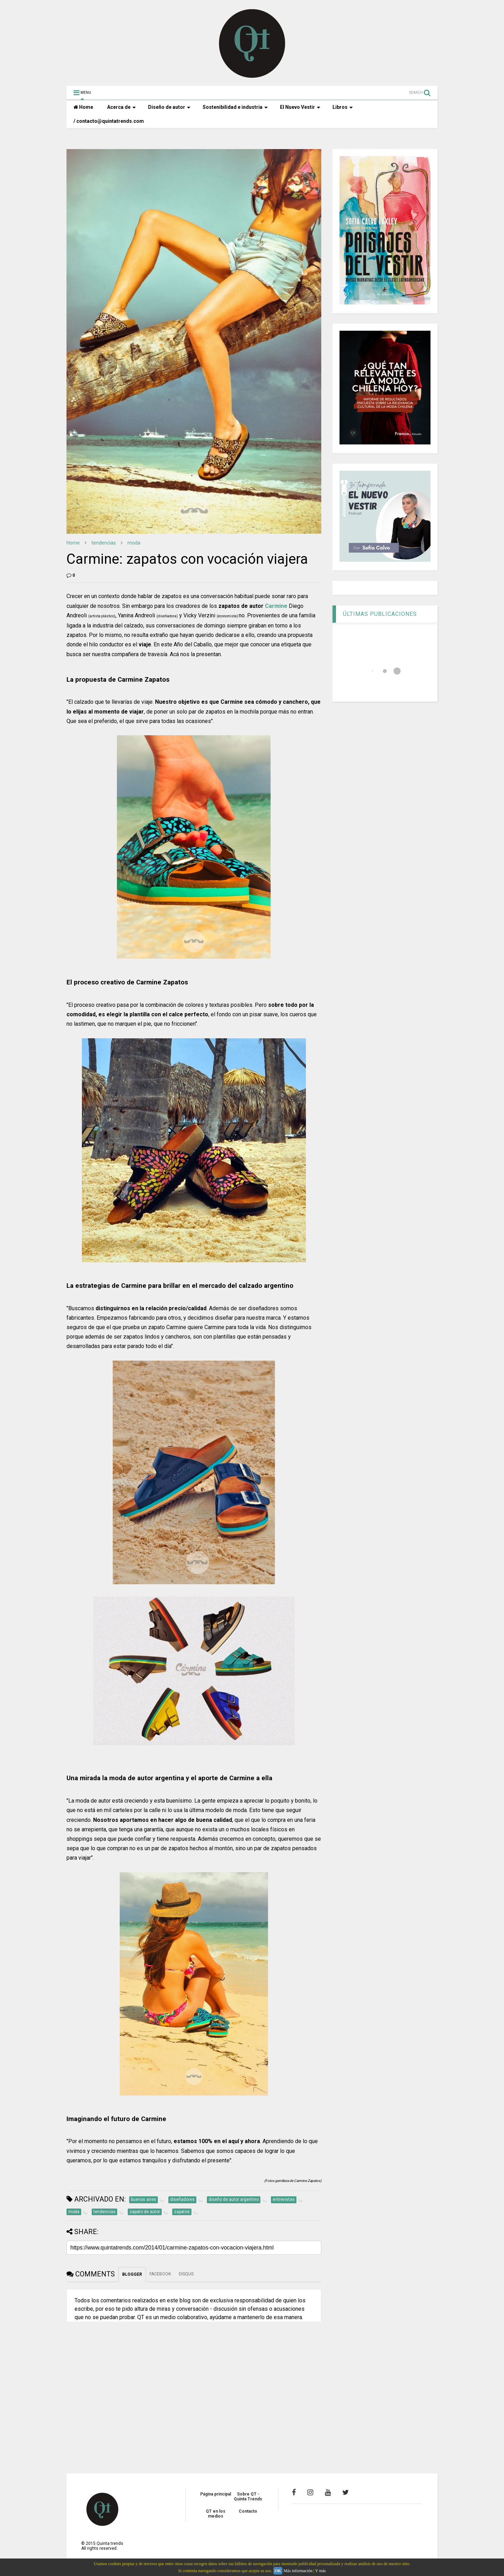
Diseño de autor (169, 107)
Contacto (248, 2511)
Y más (320, 2570)
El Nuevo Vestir (300, 107)
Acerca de (121, 107)
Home (83, 107)
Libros (342, 107)
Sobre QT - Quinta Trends (248, 2496)
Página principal (215, 2494)
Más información (298, 2570)
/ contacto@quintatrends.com (109, 121)
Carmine (276, 606)
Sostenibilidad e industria (235, 107)
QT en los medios (215, 2514)
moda (133, 543)
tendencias (103, 543)
